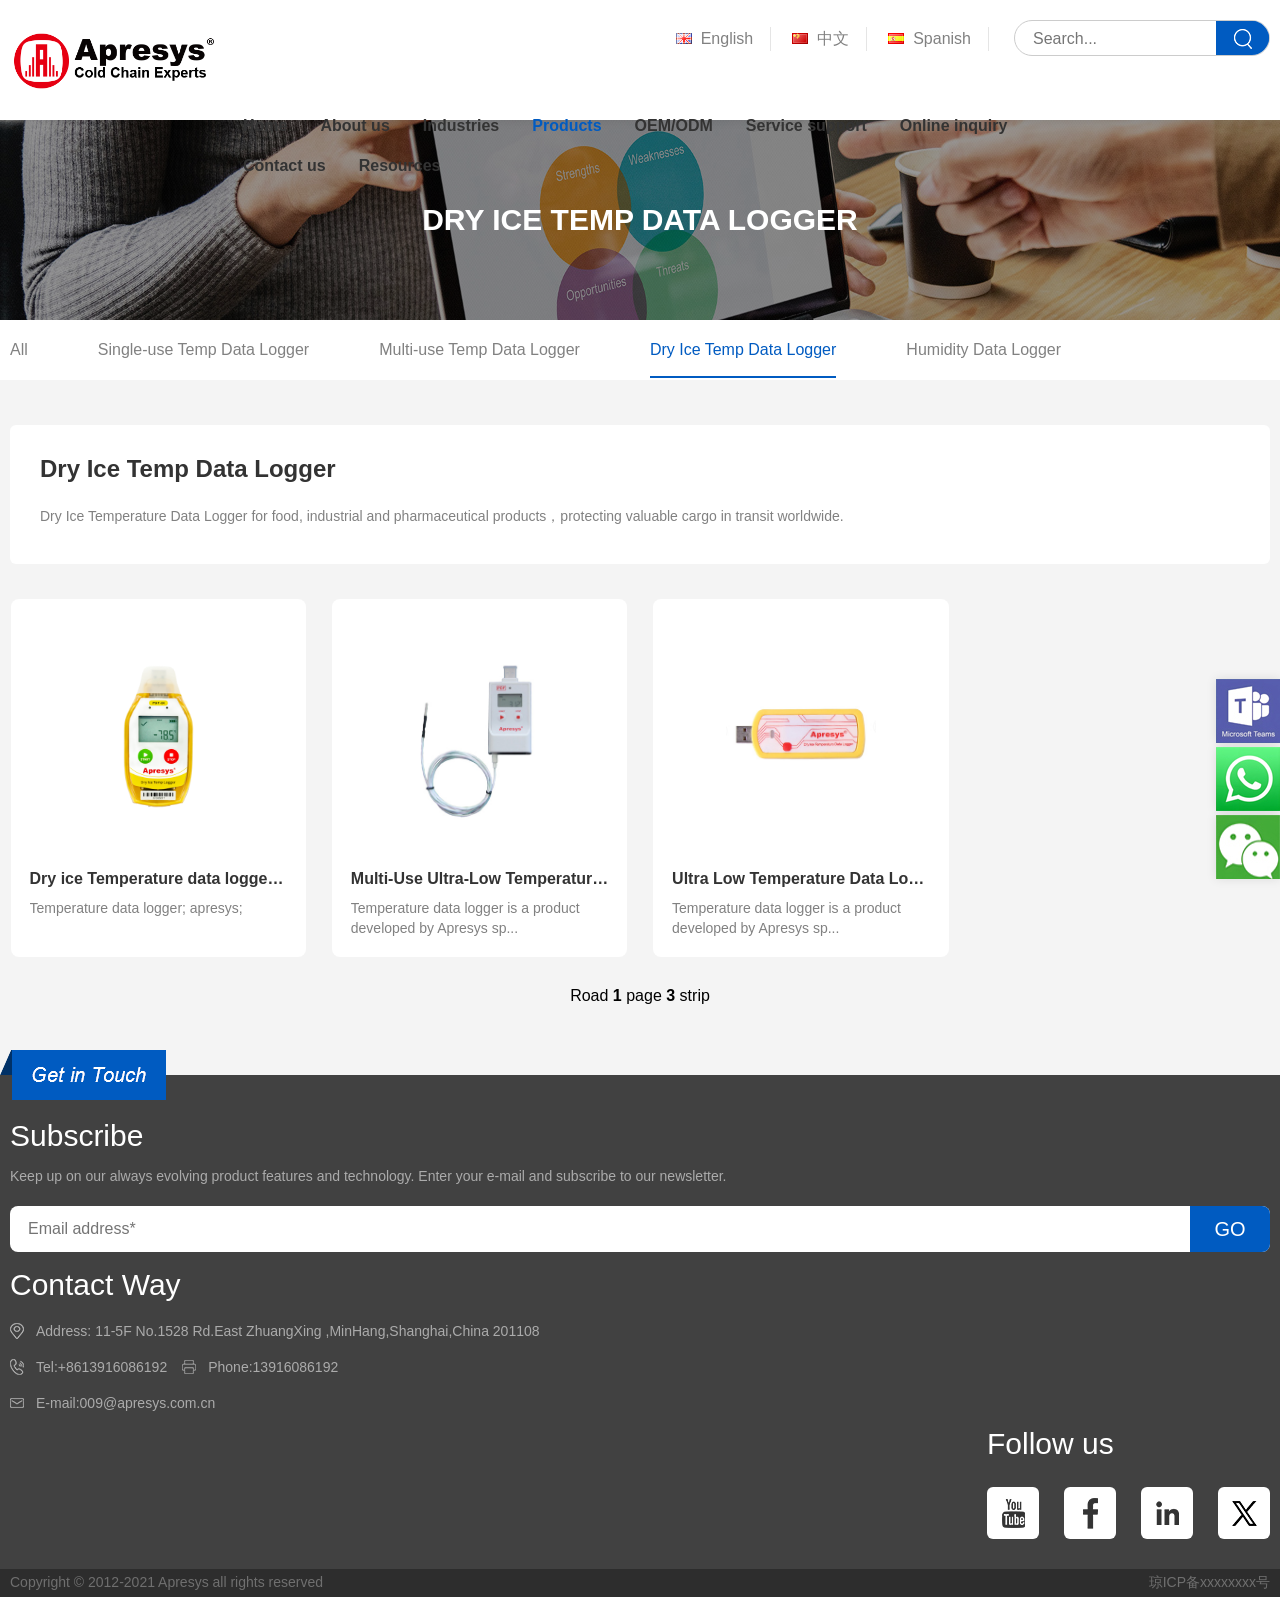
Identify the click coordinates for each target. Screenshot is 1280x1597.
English (712, 39)
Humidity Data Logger (983, 349)
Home (265, 125)
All (19, 349)
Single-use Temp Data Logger (203, 349)
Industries (461, 125)
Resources (400, 165)
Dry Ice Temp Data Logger (743, 349)
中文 (818, 39)
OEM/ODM (674, 125)
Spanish (927, 39)
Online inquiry (954, 125)
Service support (806, 125)
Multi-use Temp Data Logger (479, 349)
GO (1229, 1229)
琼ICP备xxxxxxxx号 (1209, 1582)
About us (354, 125)
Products (566, 125)
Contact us (284, 165)
